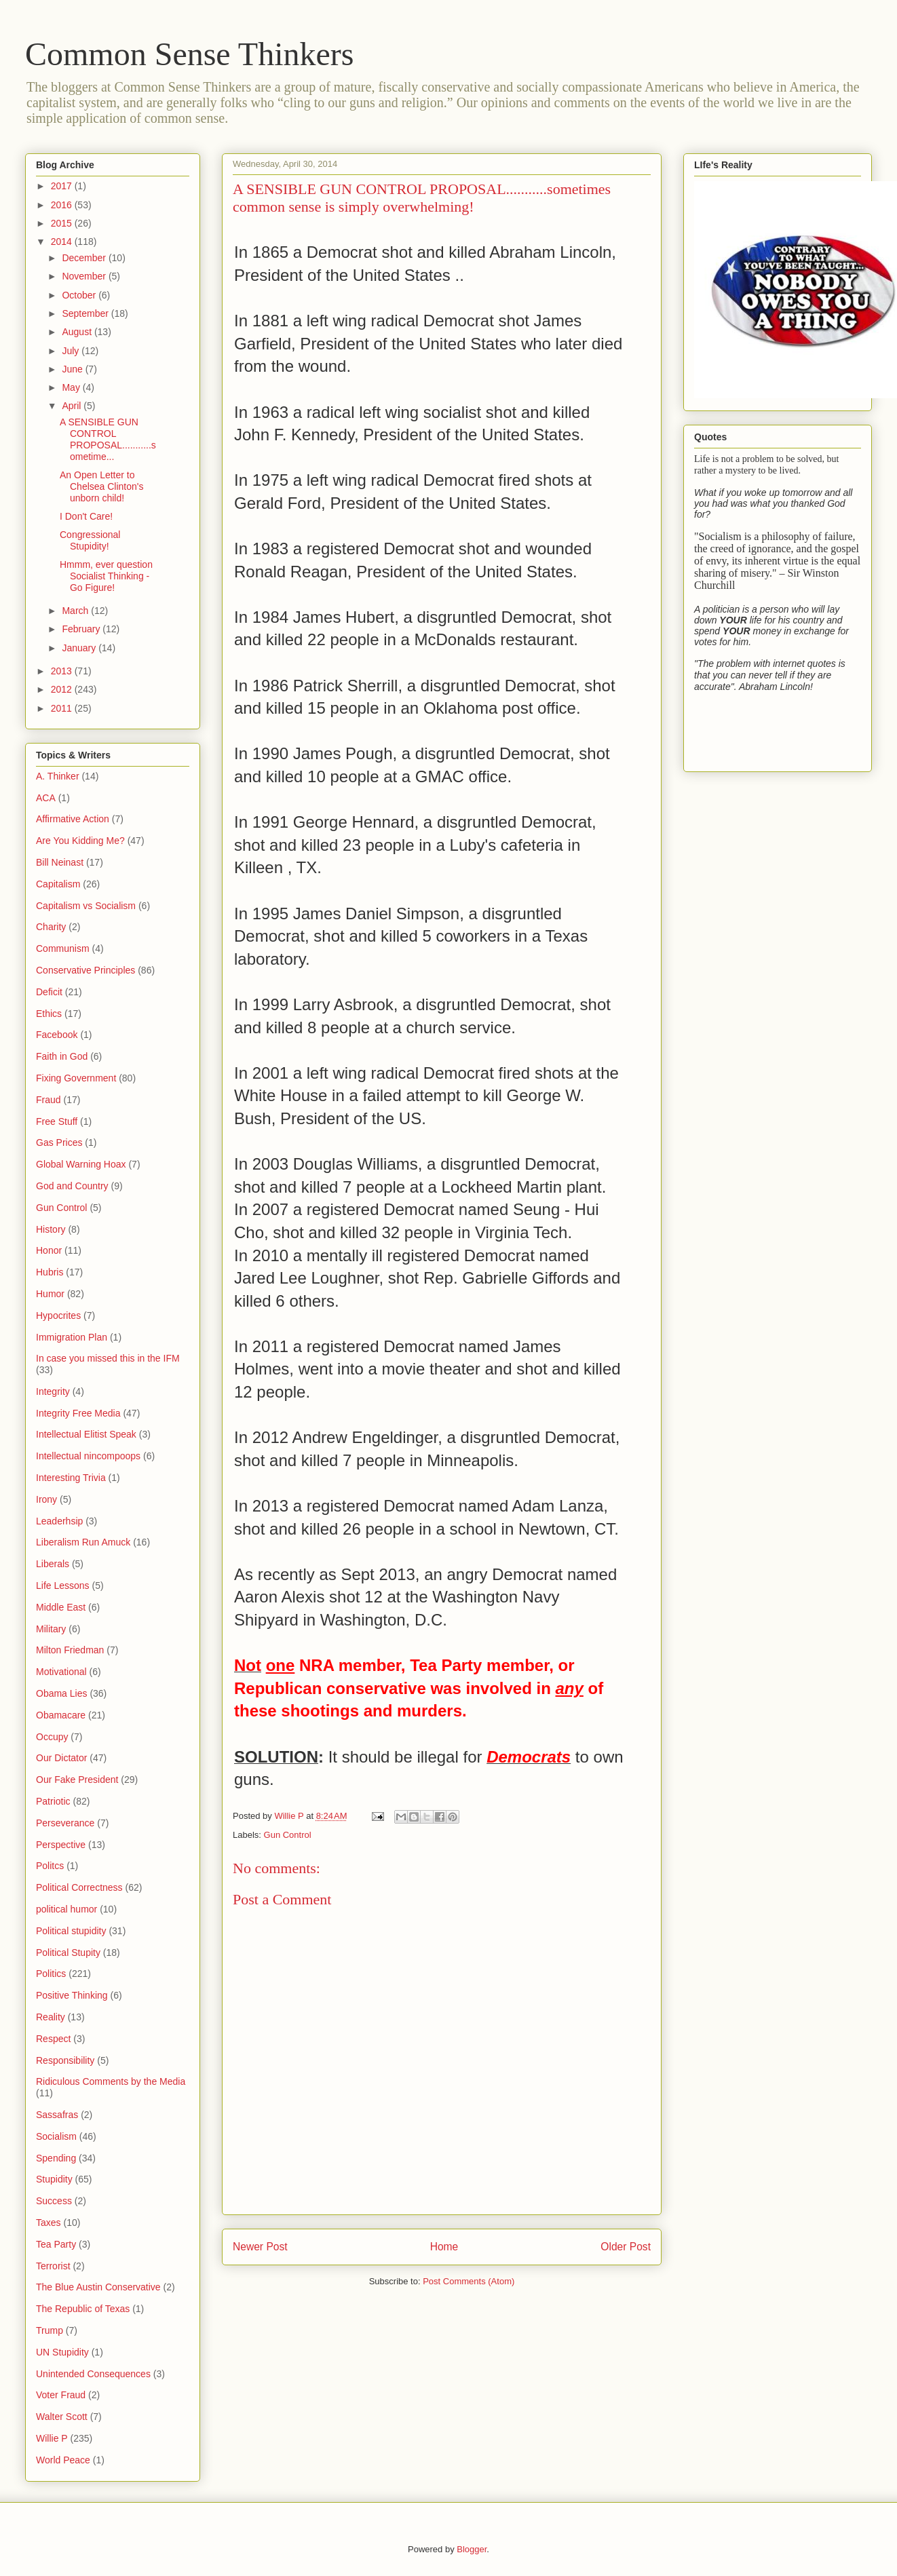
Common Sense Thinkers (189, 54)
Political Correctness (79, 1887)
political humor (66, 1909)
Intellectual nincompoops (88, 1455)
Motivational (61, 1671)
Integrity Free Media (78, 1413)
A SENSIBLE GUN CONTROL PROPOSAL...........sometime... (108, 439)
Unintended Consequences (93, 2373)
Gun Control (287, 1835)
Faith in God (62, 1056)
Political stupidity (71, 1930)
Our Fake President (77, 1779)
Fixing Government (76, 1078)
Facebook (56, 1034)
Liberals (52, 1563)
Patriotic (53, 1801)
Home (444, 2246)
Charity (51, 926)
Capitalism (58, 884)
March (76, 610)
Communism (63, 948)
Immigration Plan (71, 1337)
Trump (49, 2330)
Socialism (56, 2136)
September (86, 313)
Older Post (625, 2246)
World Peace (63, 2460)
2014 (63, 241)
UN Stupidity (62, 2352)
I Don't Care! (86, 516)
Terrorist (53, 2266)
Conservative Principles (85, 970)
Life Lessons (63, 1585)
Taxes (48, 2222)
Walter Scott (62, 2416)
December (85, 257)
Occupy (52, 1736)
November (85, 276)
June (73, 369)
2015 (63, 223)
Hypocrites (58, 1315)
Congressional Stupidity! (90, 540)
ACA (46, 797)
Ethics (49, 1013)
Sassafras (57, 2114)
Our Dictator (61, 1757)
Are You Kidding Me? (80, 840)
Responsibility (65, 2060)
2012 (63, 689)
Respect (53, 2038)
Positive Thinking (72, 1995)
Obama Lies (61, 1693)
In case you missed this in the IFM (108, 1358)
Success (54, 2200)
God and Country (72, 1185)
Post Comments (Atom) (468, 2281)
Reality (50, 2017)
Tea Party (56, 2244)
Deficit (49, 991)
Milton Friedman (70, 1650)
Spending (56, 2158)
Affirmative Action (72, 818)
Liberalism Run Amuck (83, 1542)
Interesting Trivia (71, 1477)
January (80, 647)
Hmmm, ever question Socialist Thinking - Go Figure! (106, 576)
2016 (63, 204)
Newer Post (260, 2246)
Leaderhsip (59, 1521)
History (51, 1229)
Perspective (60, 1844)
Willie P (52, 2438)
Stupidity (54, 2179)
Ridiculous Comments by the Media (110, 2081)
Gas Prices (59, 1142)
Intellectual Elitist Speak (86, 1434)
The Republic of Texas (83, 2308)
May (72, 387)
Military (51, 1628)
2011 (63, 708)
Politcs (50, 1865)
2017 (63, 185)
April (72, 405)
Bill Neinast (59, 862)
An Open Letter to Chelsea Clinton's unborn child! (102, 486)
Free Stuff (56, 1121)
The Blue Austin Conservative (98, 2287)
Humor (50, 1293)
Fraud (48, 1099)
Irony (46, 1499)
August (78, 331)
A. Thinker (57, 776)
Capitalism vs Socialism (86, 905)
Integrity (53, 1391)
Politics (51, 1973)
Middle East (60, 1607)
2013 (63, 671)
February (82, 628)
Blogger (471, 2549)
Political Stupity (68, 1952)
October (80, 295)
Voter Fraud (60, 2394)
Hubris (49, 1272)
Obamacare (60, 1715)
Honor (49, 1250)
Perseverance (65, 1823)
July (71, 350)
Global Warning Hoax (81, 1164)
